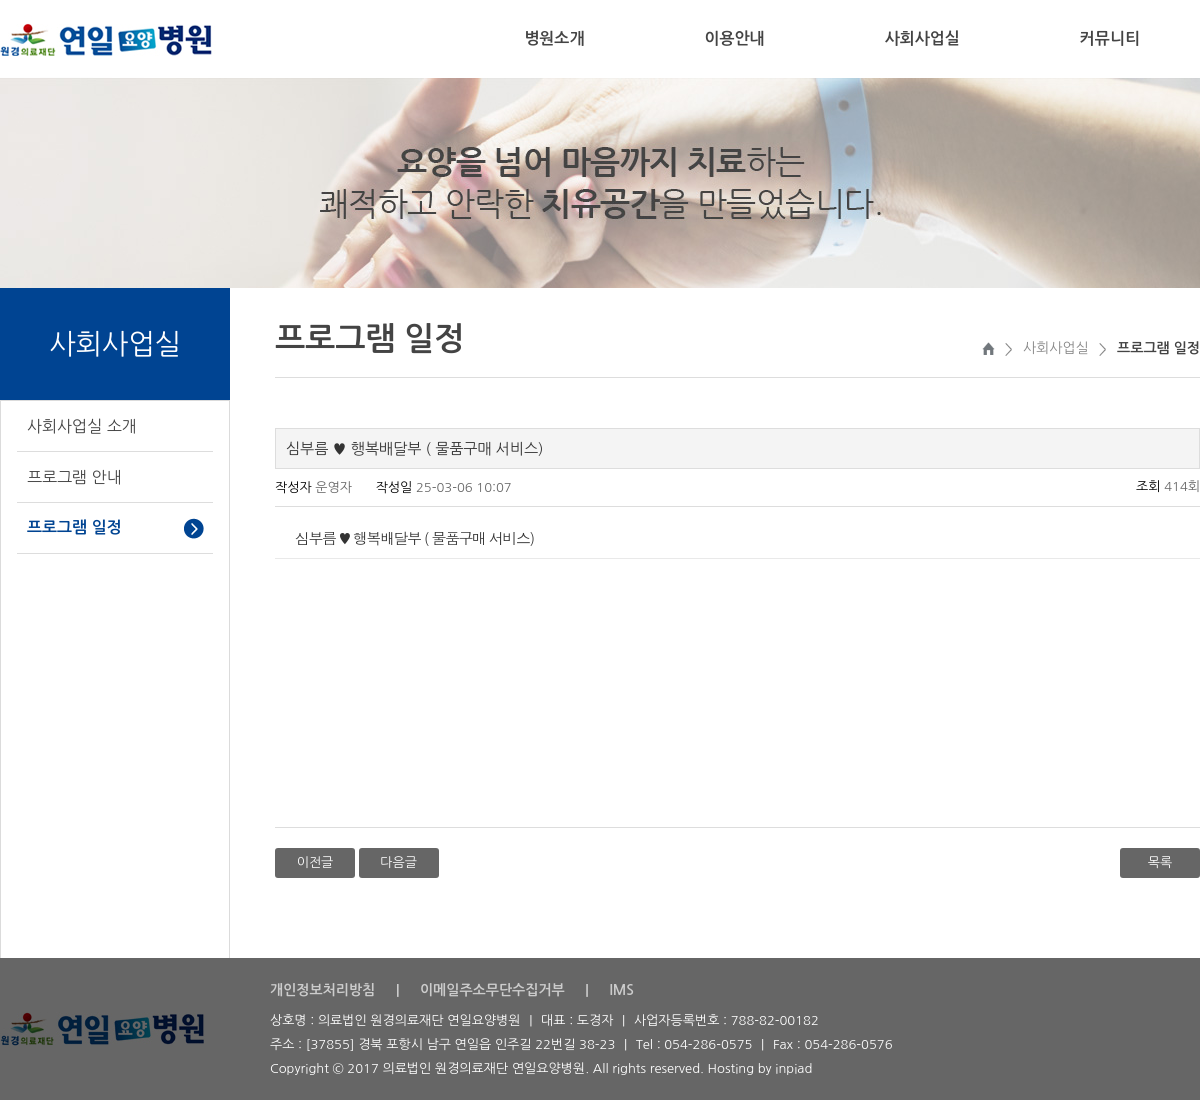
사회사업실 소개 (82, 426)
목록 (1160, 862)
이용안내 (734, 38)
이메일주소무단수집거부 (492, 990)
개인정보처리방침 (322, 990)
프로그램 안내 (74, 477)
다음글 (398, 862)
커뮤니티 (1110, 38)
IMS (621, 990)
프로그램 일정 (74, 527)
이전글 (315, 862)
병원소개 (554, 38)
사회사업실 (922, 38)
